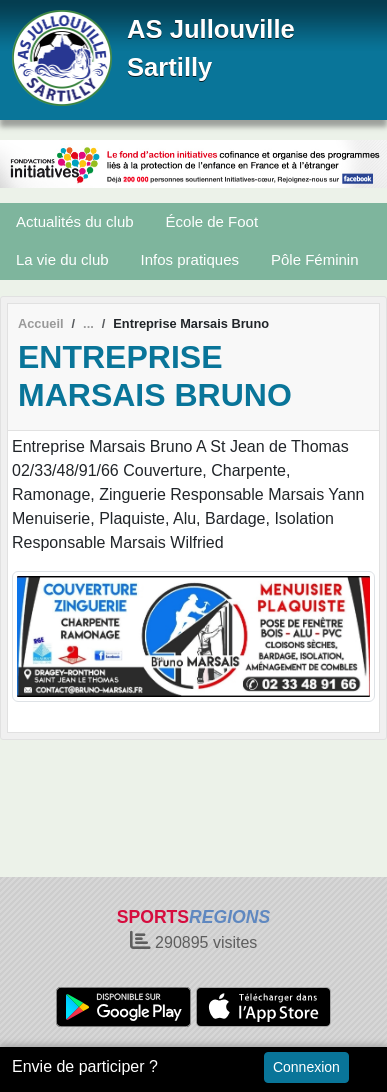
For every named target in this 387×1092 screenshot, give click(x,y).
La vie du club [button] (62, 259)
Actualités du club (75, 221)
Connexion (306, 1067)
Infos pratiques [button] (190, 259)
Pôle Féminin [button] (315, 259)
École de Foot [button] (212, 221)
